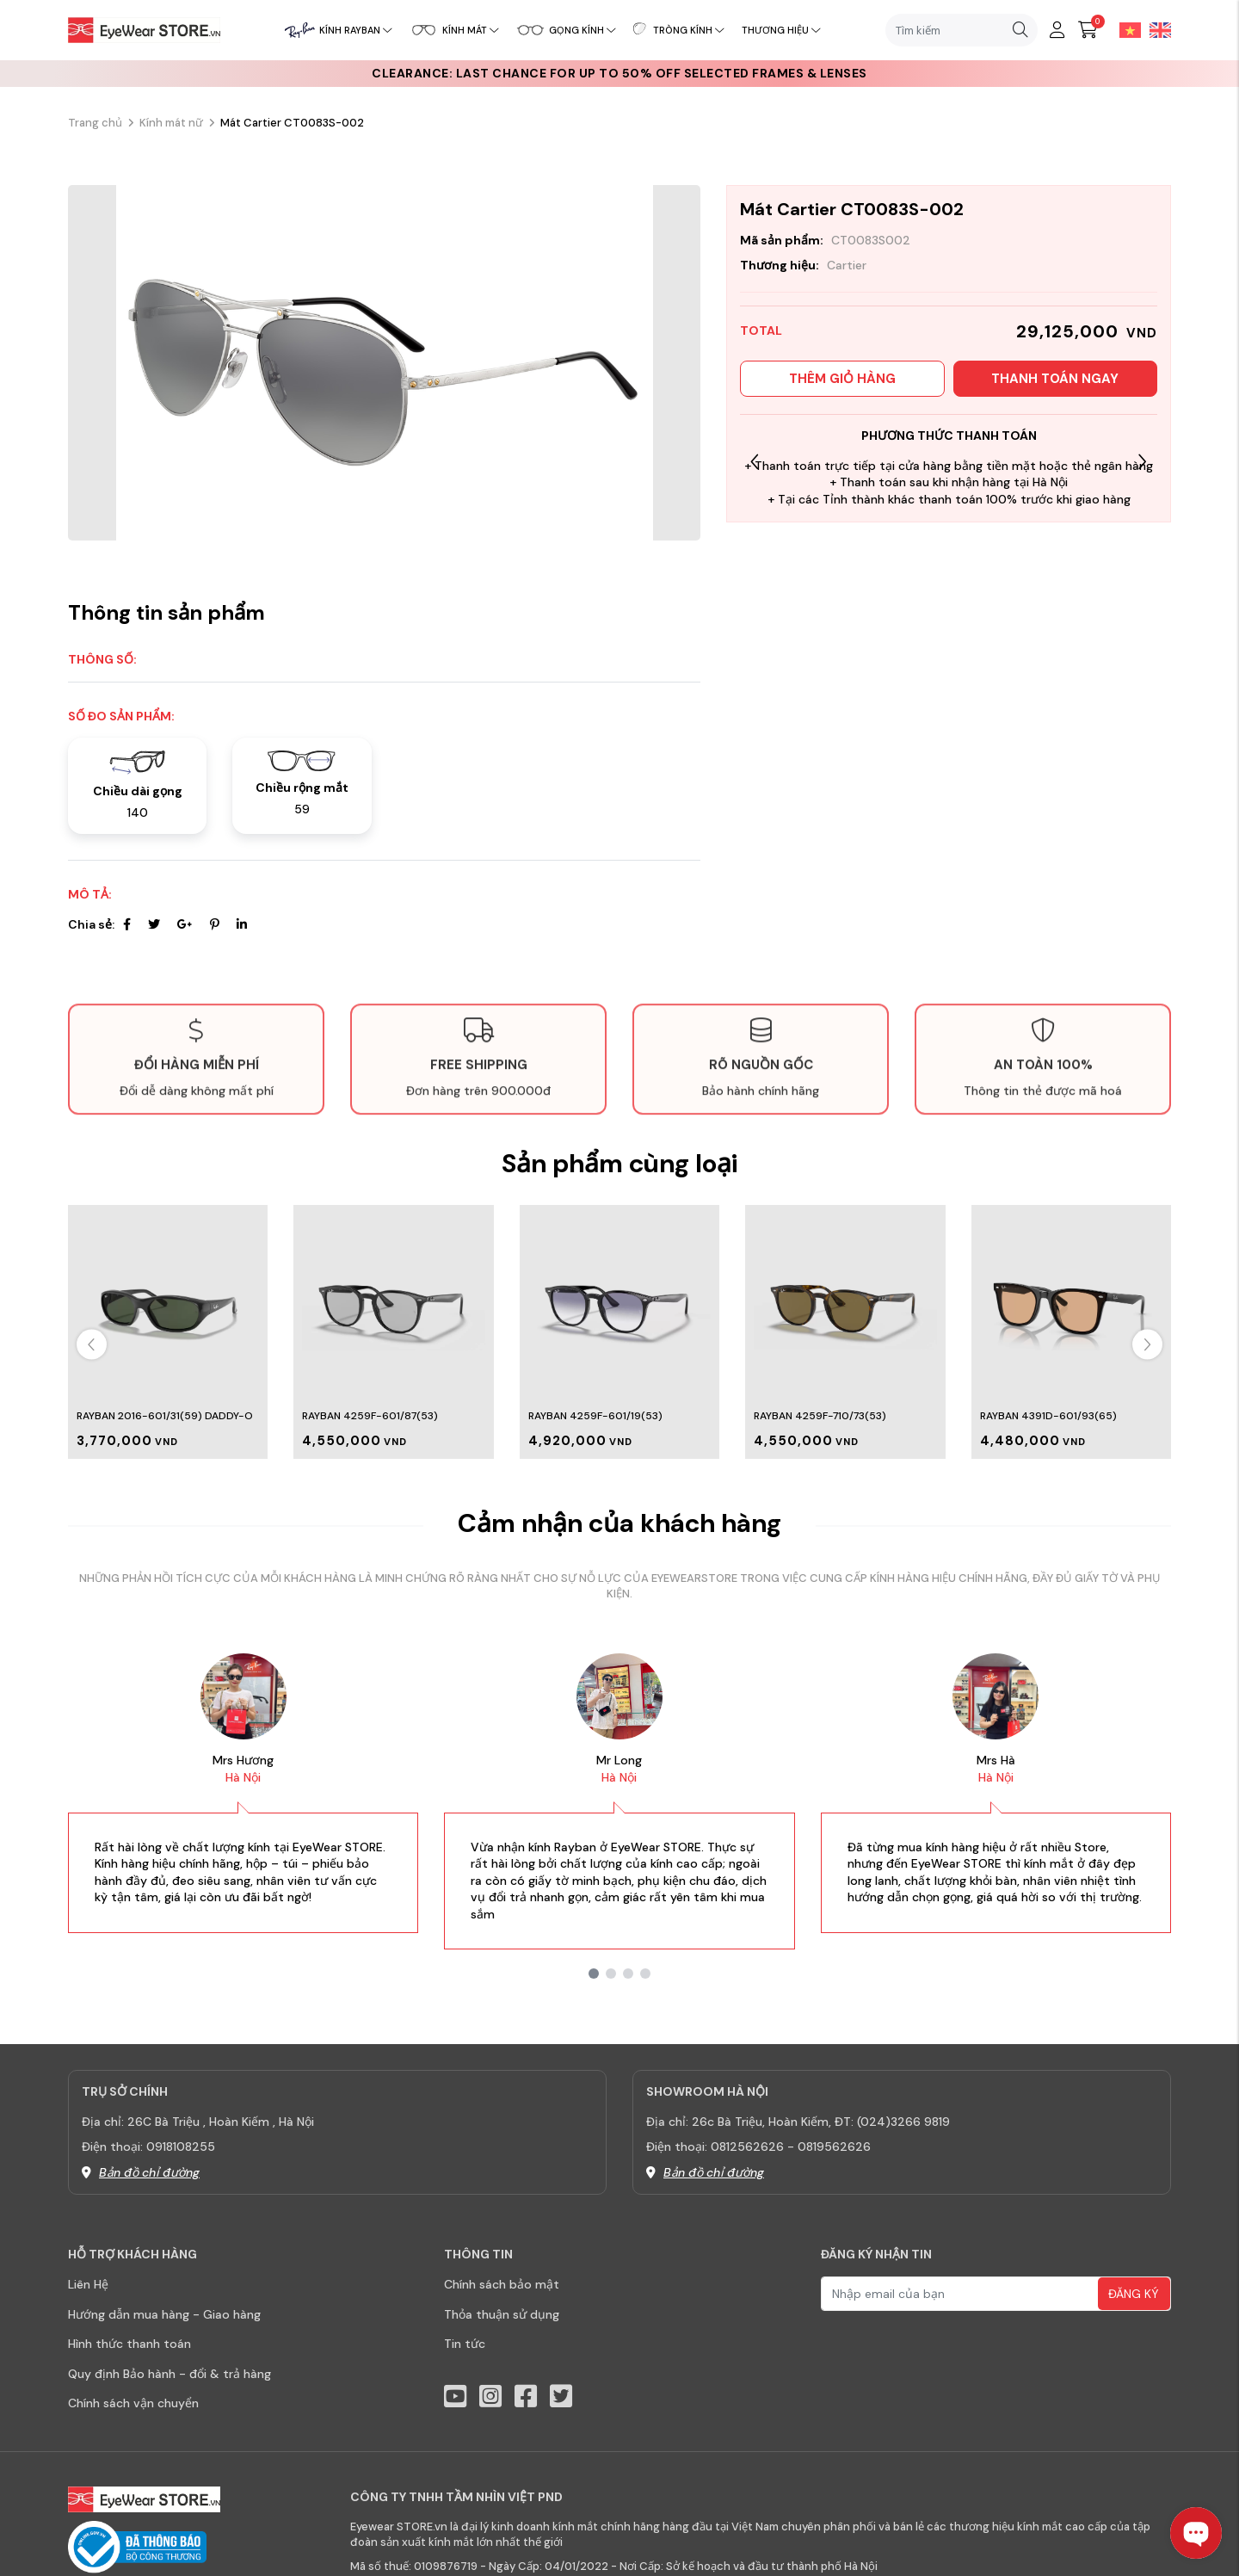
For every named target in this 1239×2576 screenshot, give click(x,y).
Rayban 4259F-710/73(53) (820, 1416)
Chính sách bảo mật (501, 2284)
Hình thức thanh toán (129, 2343)
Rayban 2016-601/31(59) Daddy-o (165, 1416)
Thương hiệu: (779, 265)
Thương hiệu (781, 30)
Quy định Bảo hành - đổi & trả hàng (169, 2373)
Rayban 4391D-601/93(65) (1048, 1416)
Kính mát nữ (171, 122)
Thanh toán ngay (1055, 378)
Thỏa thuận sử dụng (501, 2314)
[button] (1142, 462)
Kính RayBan (355, 30)
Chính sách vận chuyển (133, 2403)
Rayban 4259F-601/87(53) (370, 1416)
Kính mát (470, 30)
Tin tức (464, 2343)
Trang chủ (95, 122)
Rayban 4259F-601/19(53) (595, 1416)
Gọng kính (582, 30)
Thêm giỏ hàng (842, 378)
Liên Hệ (88, 2284)
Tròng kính (688, 30)
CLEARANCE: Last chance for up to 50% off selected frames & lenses (619, 73)
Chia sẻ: (91, 924)
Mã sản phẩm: (781, 240)
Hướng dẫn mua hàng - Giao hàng (164, 2314)
